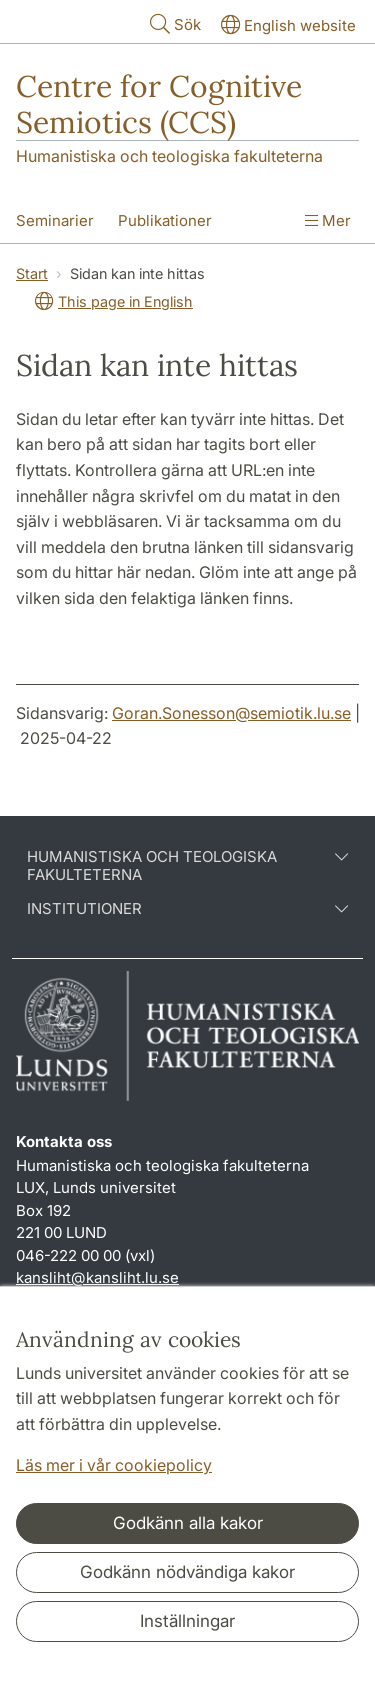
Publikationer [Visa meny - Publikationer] (165, 220)
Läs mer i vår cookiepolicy (114, 1465)
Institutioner (187, 909)
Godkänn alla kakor (188, 1523)
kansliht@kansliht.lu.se (97, 1277)
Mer (328, 220)
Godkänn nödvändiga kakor (187, 1572)
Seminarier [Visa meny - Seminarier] (55, 220)
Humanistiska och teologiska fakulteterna (169, 156)
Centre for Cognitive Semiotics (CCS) (159, 104)
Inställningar (187, 1621)
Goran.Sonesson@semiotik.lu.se (231, 713)
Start (32, 273)
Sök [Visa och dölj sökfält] (173, 23)
